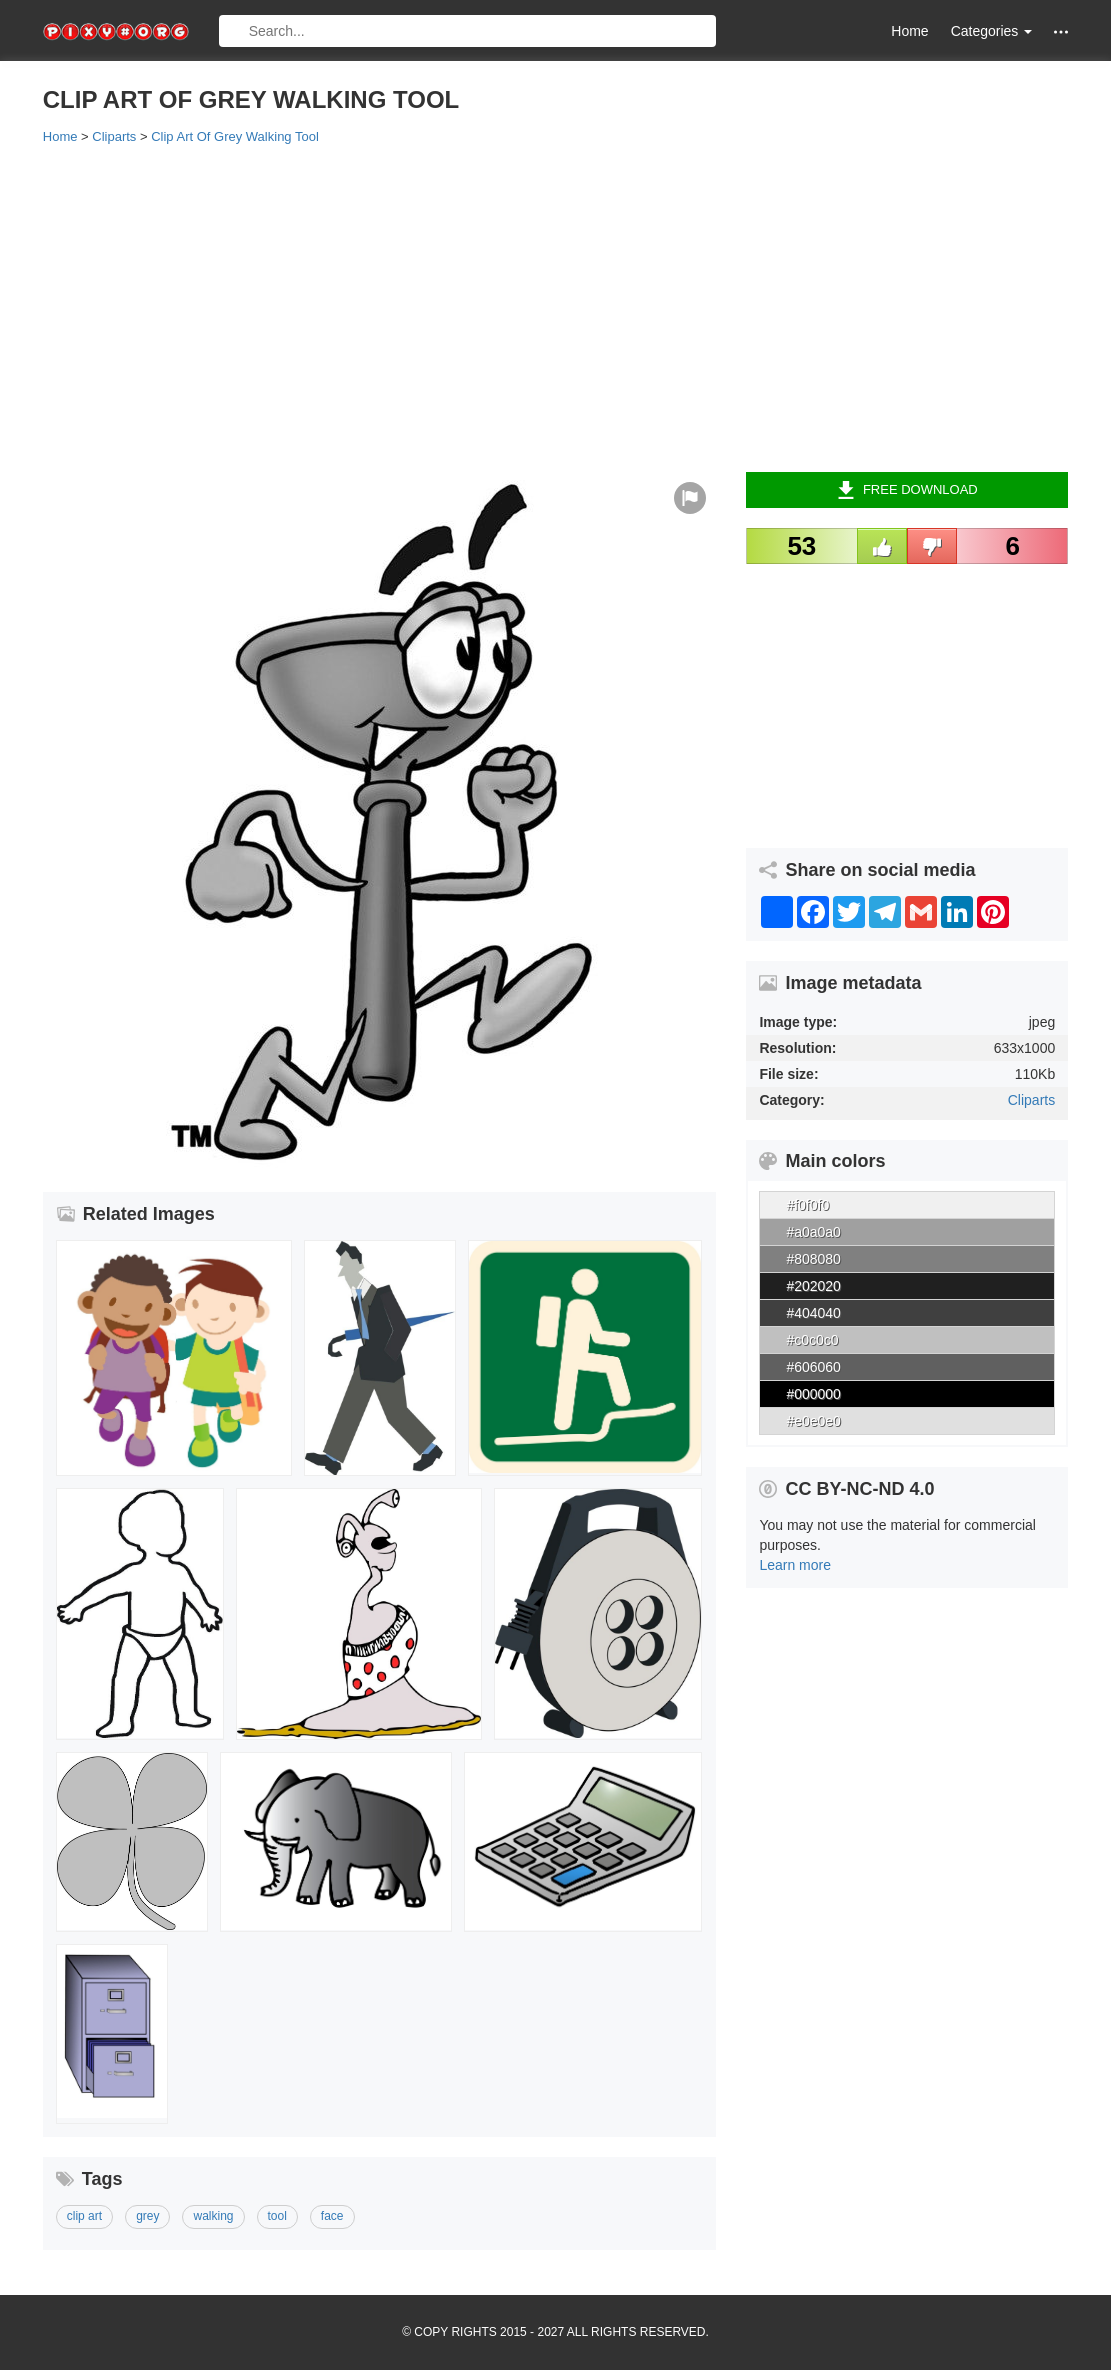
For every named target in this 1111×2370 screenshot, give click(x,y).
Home (909, 31)
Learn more (795, 1565)
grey (147, 2216)
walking (213, 2216)
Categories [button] (992, 31)
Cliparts (1031, 1100)
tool (277, 2216)
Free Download (907, 490)
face (332, 2216)
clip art (84, 2216)
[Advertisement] (555, 307)
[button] (1061, 31)
